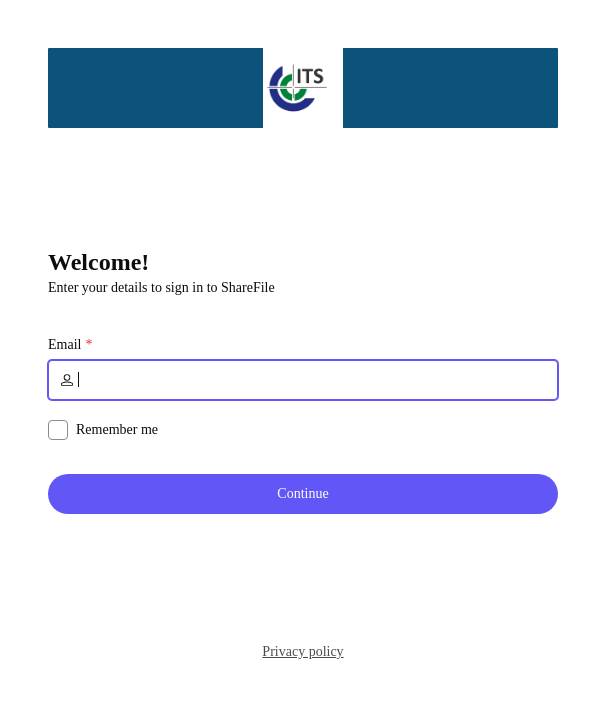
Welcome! (98, 262)
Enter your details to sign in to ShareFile (161, 287)
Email (64, 345)
